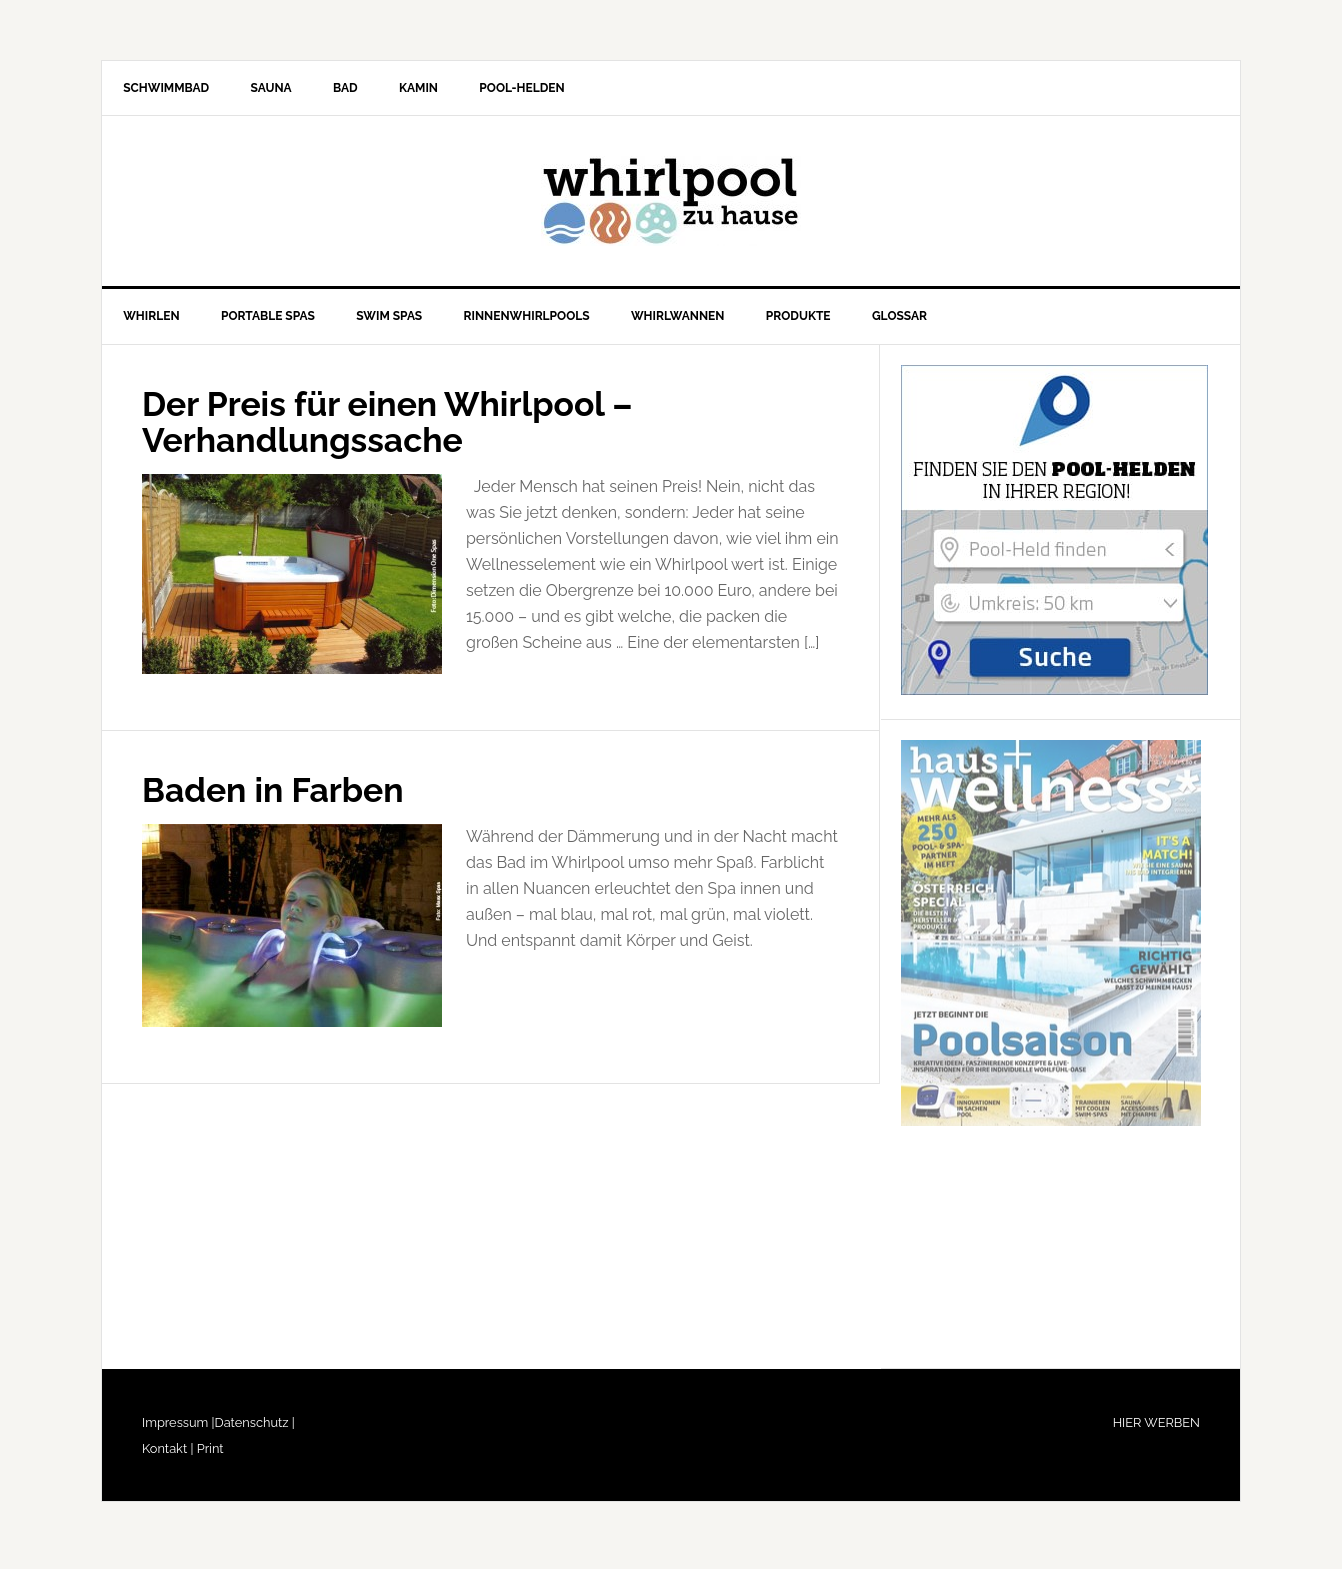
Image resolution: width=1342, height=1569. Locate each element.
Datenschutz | (255, 1429)
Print (208, 1455)
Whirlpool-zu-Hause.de (671, 205)
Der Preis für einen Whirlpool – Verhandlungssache (404, 428)
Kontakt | (167, 1455)
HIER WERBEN (1156, 1429)
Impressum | (178, 1429)
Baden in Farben (282, 795)
